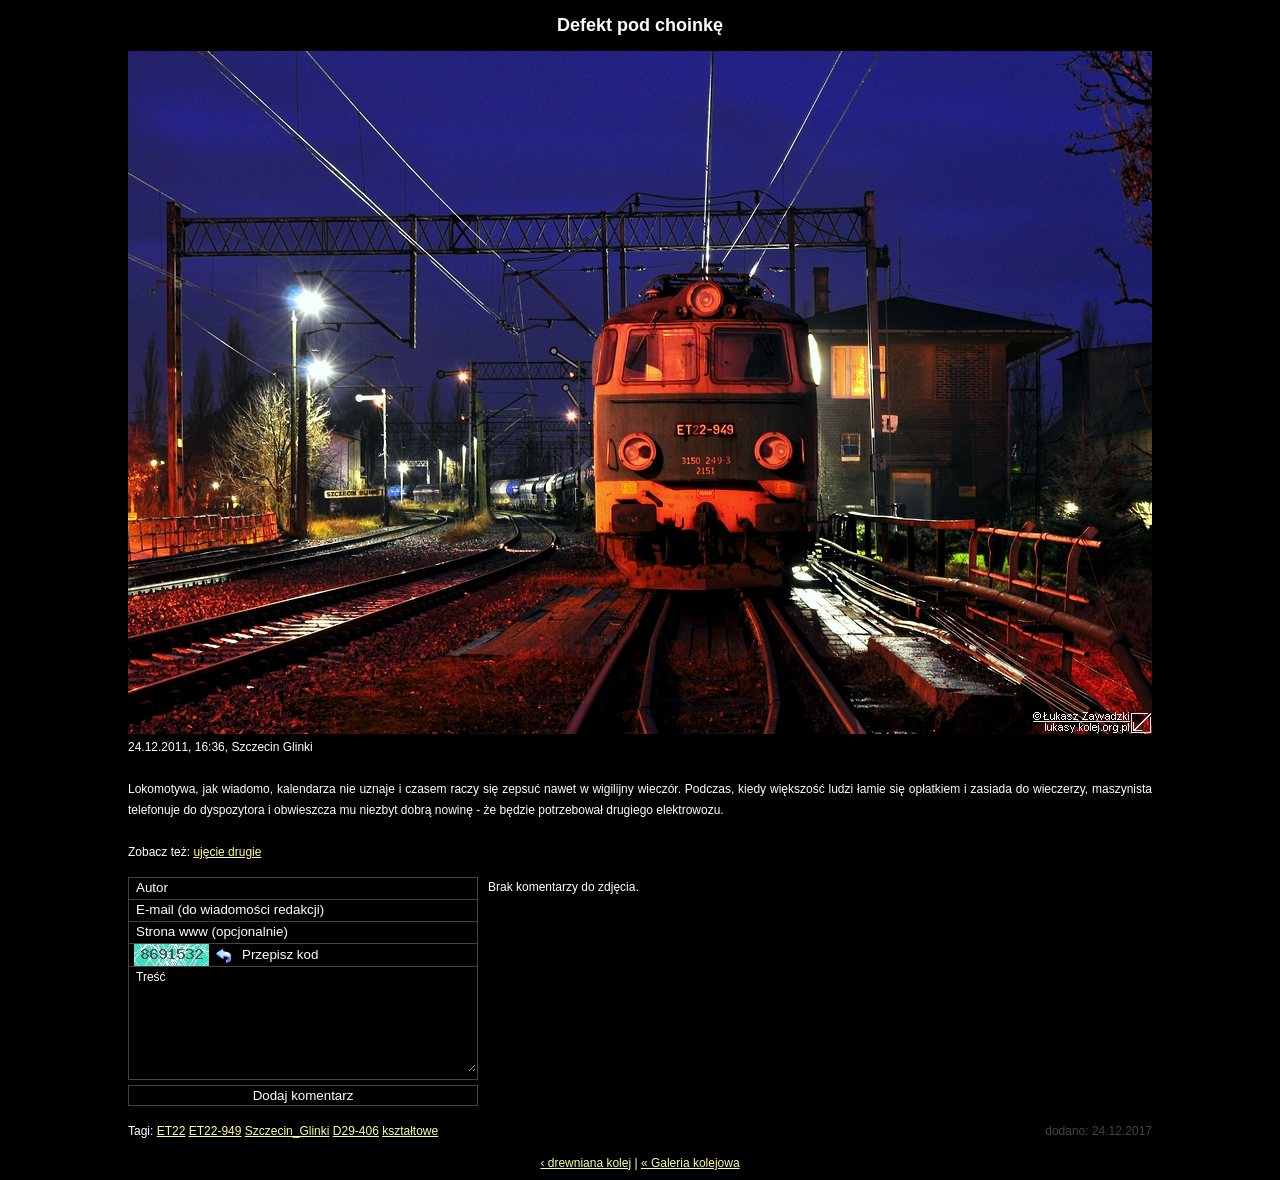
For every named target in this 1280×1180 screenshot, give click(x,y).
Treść (305, 1019)
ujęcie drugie (227, 852)
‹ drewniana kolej (585, 1163)
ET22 (171, 1131)
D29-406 (356, 1131)
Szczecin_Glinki (287, 1131)
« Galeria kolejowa (690, 1163)
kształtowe (410, 1131)
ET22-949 (215, 1131)
